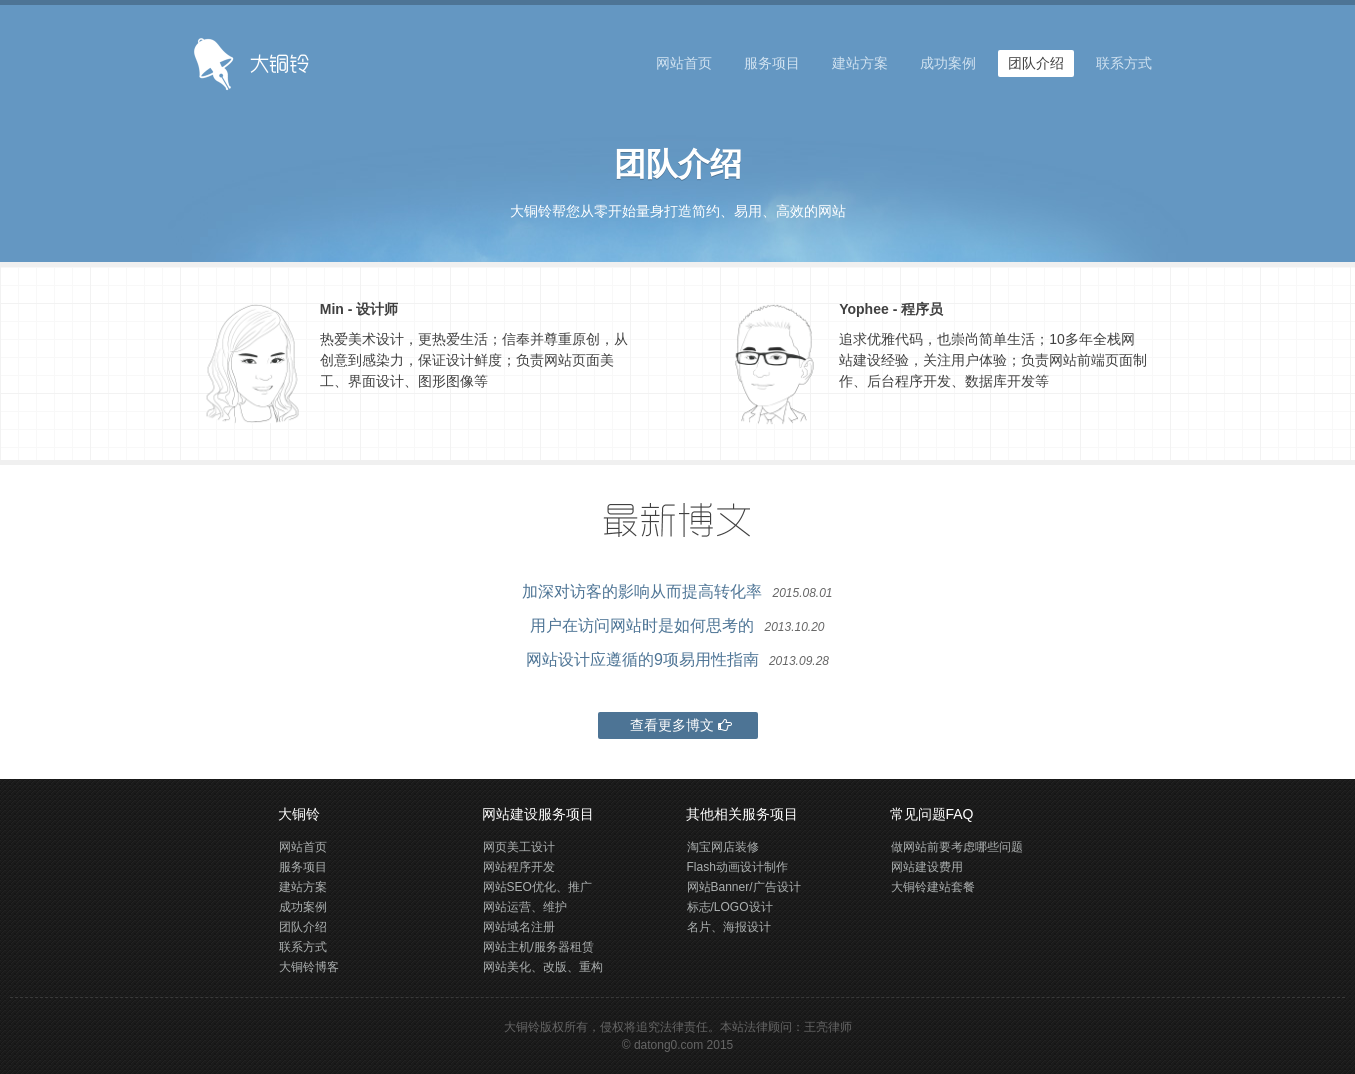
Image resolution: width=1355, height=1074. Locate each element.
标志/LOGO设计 (730, 907)
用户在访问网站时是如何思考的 (642, 625)
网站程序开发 (519, 867)
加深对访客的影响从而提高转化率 (642, 591)
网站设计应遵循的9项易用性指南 (642, 659)
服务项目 (772, 63)
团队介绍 (1036, 63)
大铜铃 (522, 1027)
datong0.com (668, 1045)
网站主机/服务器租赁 (538, 947)
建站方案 (860, 63)
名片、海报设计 (729, 927)
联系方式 (1124, 63)
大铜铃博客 (309, 967)
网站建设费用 (927, 867)
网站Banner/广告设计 (744, 887)
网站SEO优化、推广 (537, 887)
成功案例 (948, 63)
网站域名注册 (519, 927)
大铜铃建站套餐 (933, 887)
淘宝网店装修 (723, 847)
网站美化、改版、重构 (543, 967)
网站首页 (684, 63)
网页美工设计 (519, 847)
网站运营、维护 (525, 907)
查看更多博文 (678, 725)
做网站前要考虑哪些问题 (957, 847)
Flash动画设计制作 (737, 867)
